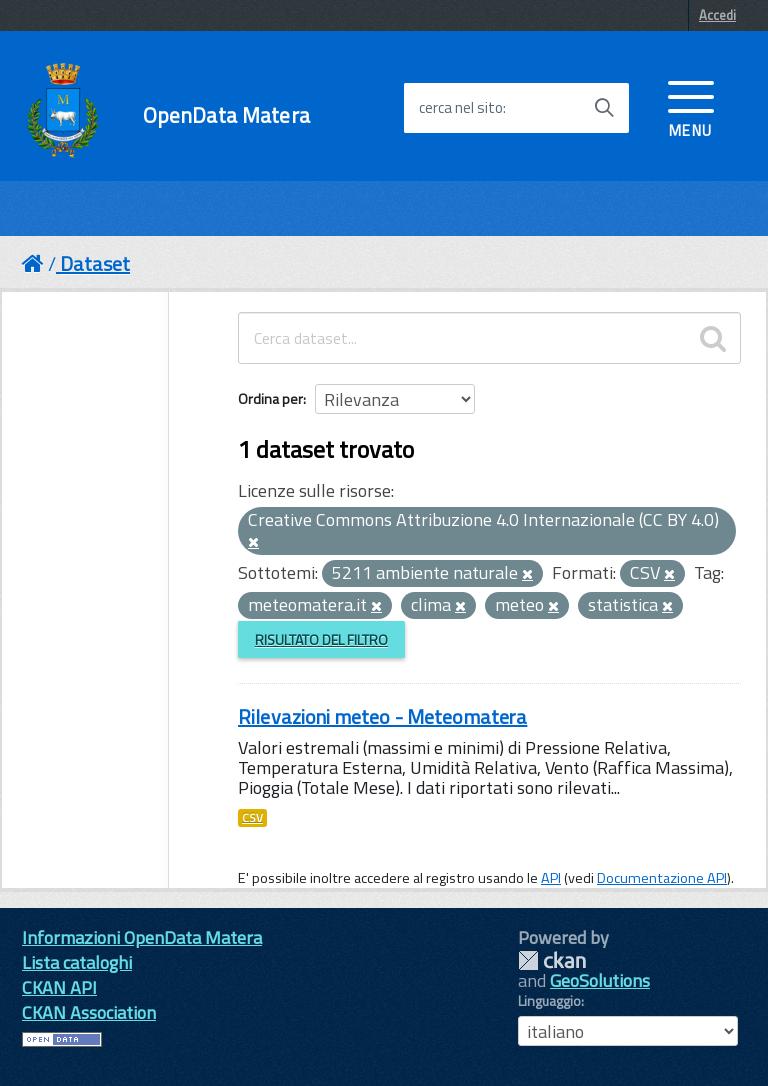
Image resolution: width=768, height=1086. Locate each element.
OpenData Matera (226, 115)
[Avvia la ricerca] (604, 108)
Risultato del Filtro (321, 639)
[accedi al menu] (691, 107)
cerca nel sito (461, 108)
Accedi (717, 15)
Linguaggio (549, 1001)
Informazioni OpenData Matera (142, 937)
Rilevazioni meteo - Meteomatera (382, 716)
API (551, 878)
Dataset (95, 263)
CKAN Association (89, 1012)
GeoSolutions (600, 980)
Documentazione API (662, 878)
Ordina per (270, 398)
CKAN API (59, 987)
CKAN (552, 960)
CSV (252, 818)
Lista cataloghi (77, 962)
